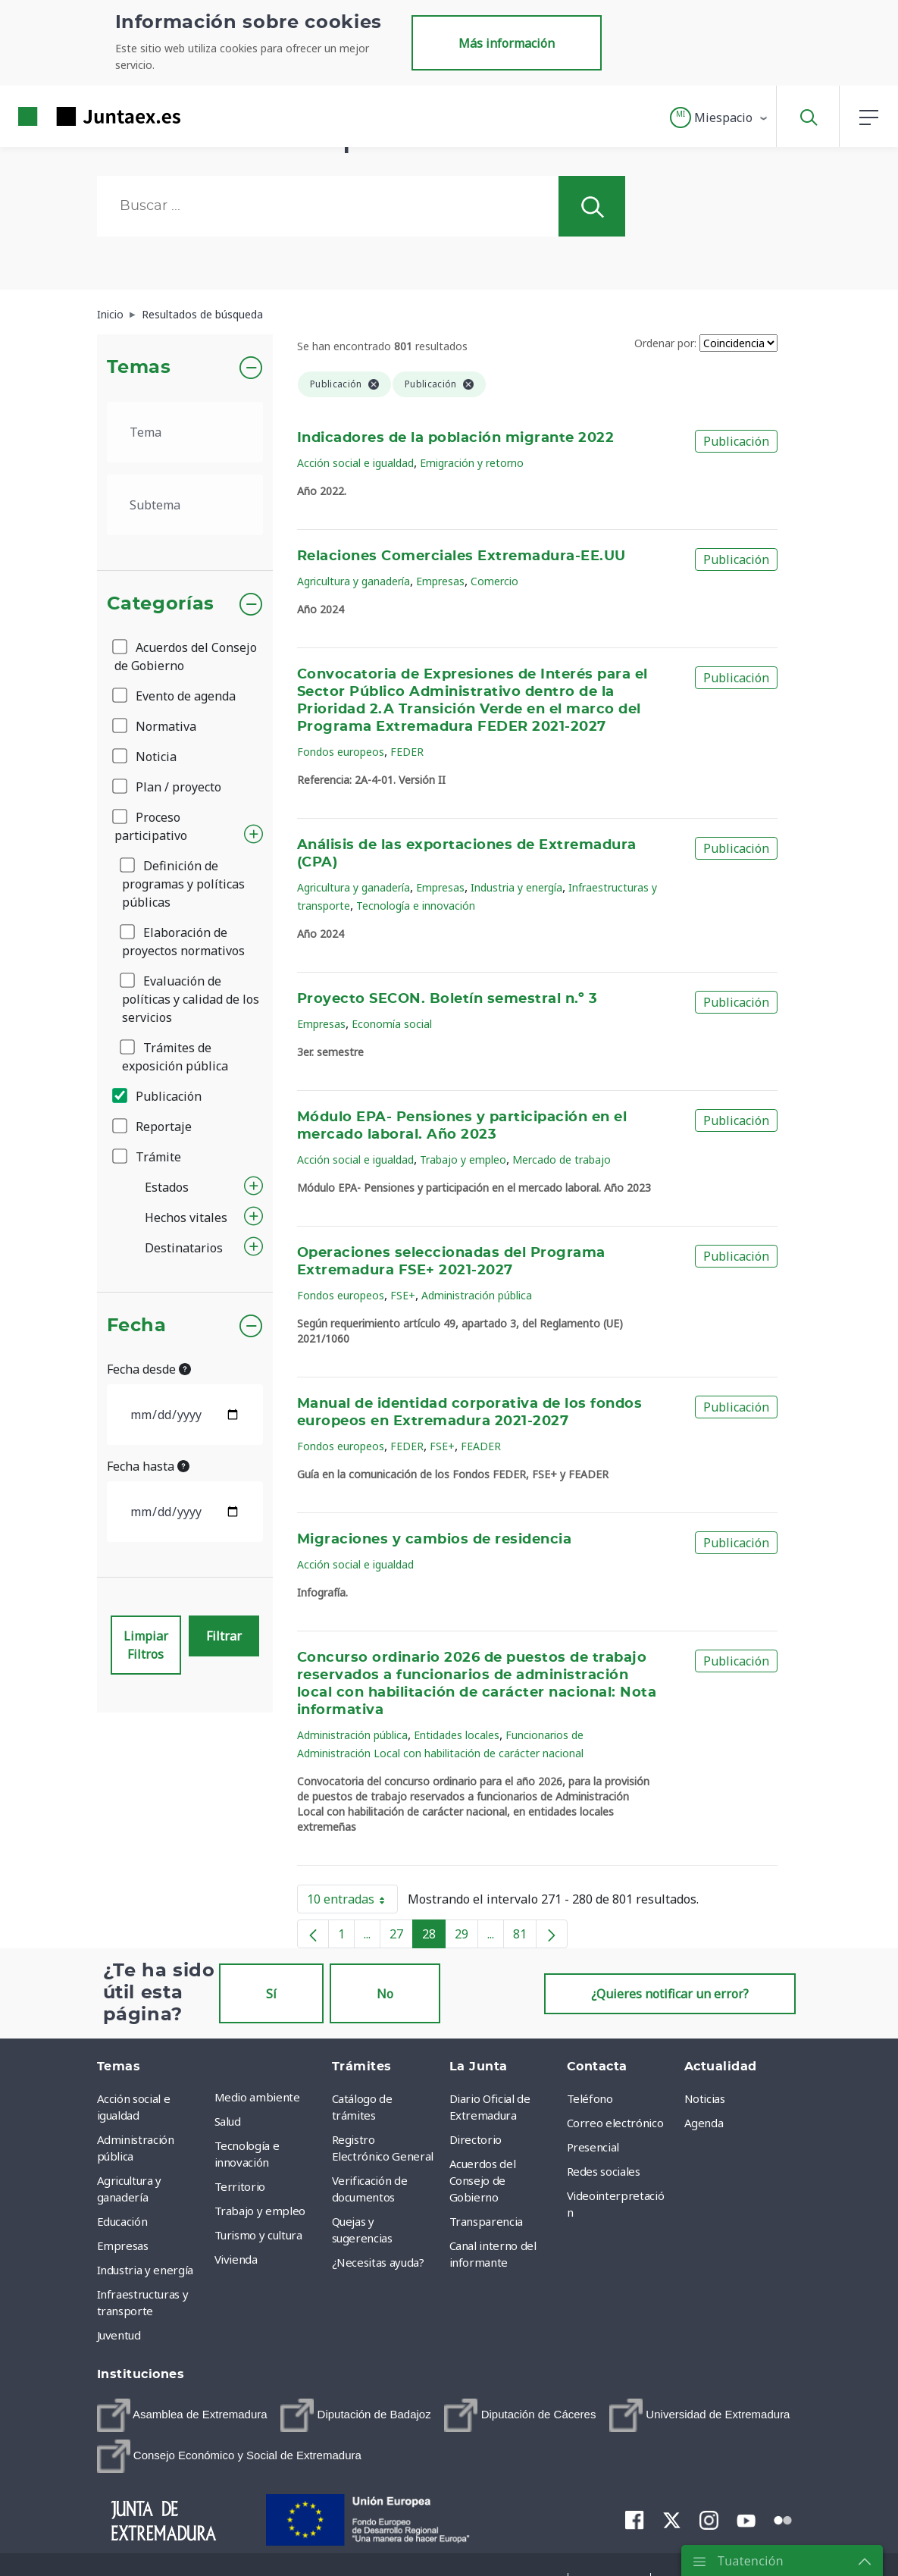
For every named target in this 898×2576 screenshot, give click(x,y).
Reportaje (153, 1126)
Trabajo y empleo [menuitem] (259, 2210)
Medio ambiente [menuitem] (257, 2096)
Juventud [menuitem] (119, 2335)
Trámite (147, 1157)
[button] (719, 117)
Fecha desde (149, 1369)
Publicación (158, 1096)
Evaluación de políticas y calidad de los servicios (190, 999)
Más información (506, 43)
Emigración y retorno (472, 463)
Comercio (494, 581)
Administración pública (476, 1295)
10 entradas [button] (352, 1902)
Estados (167, 1187)
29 (466, 1937)
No (385, 1993)
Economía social (392, 1024)
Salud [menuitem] (227, 2121)
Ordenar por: (665, 343)
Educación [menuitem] (122, 2221)
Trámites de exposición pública (175, 1056)
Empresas (440, 581)
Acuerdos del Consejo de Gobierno (185, 656)
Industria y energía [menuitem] (145, 2269)
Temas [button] (139, 368)
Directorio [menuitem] (475, 2139)
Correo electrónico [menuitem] (615, 2122)
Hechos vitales (186, 1217)
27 (401, 1937)
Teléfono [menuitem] (590, 2098)
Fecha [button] (137, 1326)
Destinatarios (184, 1247)
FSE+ (402, 1295)
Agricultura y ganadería (353, 581)
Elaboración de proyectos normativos (183, 941)
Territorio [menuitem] (240, 2186)
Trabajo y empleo (463, 1159)
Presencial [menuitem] (593, 2147)
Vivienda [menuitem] (236, 2259)
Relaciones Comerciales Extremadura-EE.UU (461, 556)
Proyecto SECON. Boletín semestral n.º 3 (447, 999)
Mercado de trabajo (561, 1159)
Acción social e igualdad (355, 463)
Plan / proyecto (167, 787)
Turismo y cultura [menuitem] (258, 2234)
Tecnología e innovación (415, 905)
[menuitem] (182, 2415)
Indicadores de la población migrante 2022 (455, 438)
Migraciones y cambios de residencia (434, 1540)
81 (525, 1937)
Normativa (155, 726)
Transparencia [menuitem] (486, 2221)
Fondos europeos (340, 751)
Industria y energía (516, 887)
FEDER (407, 751)
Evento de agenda (175, 696)
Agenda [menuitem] (704, 2122)
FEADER (481, 1446)
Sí (271, 1993)
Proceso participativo (150, 826)
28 (434, 1937)
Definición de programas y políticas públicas (183, 883)
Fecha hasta (148, 1466)
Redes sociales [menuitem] (603, 2171)
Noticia (145, 756)
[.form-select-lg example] (185, 432)
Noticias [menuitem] (704, 2098)
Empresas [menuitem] (123, 2245)
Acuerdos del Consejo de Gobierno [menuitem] (482, 2180)
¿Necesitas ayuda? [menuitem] (378, 2262)
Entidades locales (456, 1735)
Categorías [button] (161, 604)
